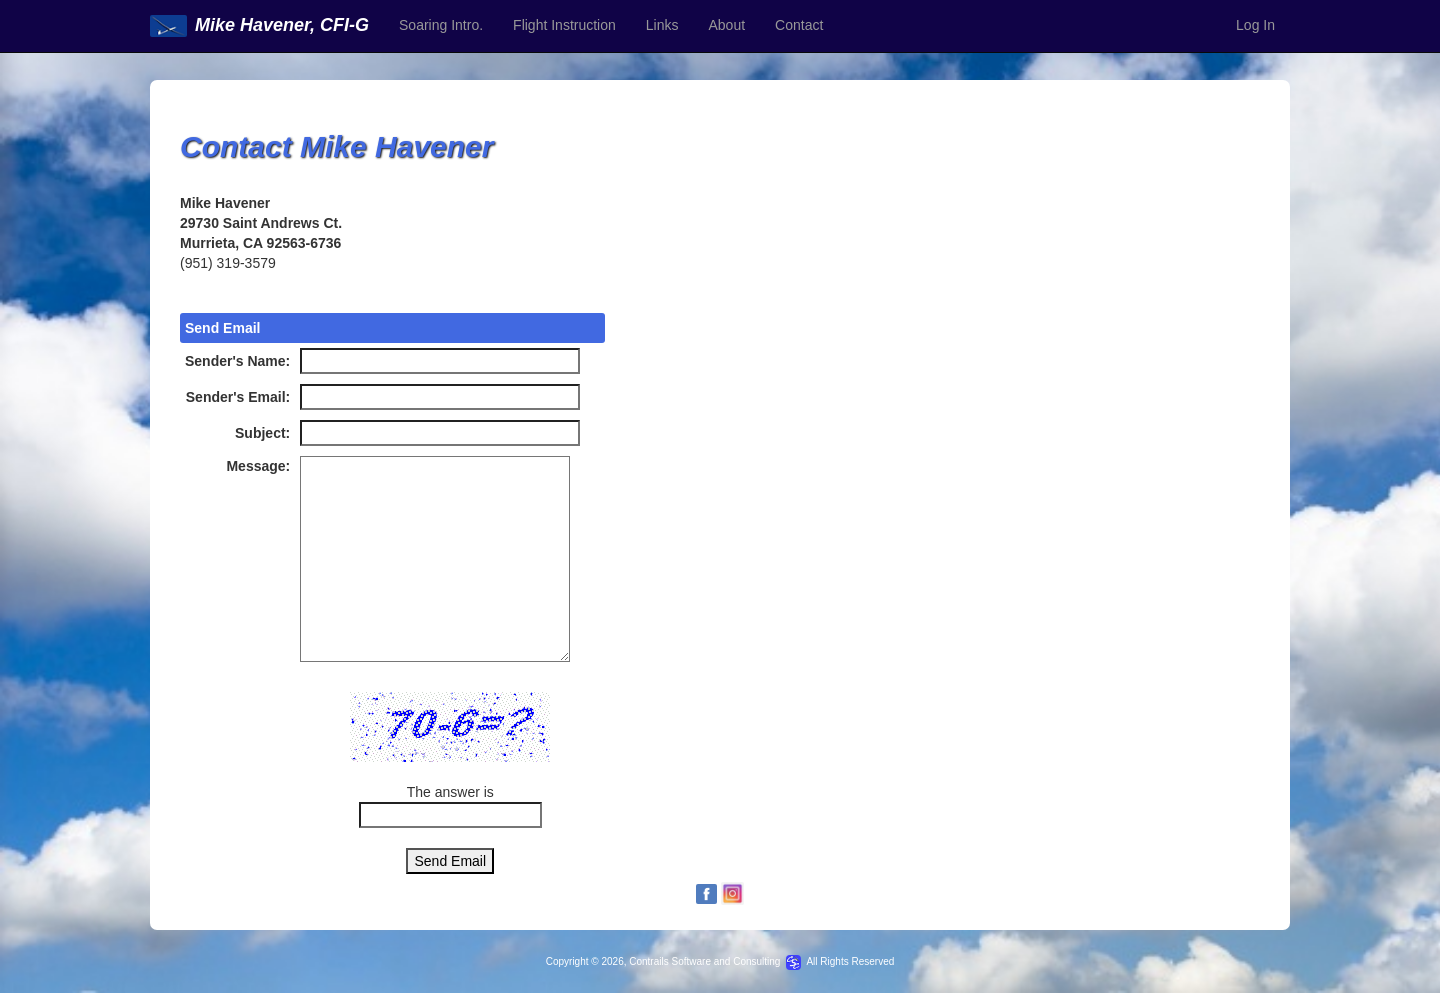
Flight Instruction (564, 25)
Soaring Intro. (441, 25)
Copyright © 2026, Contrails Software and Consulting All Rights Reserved (720, 961)
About (726, 25)
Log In (1255, 25)
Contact (799, 25)
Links (662, 25)
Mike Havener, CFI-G (259, 25)
